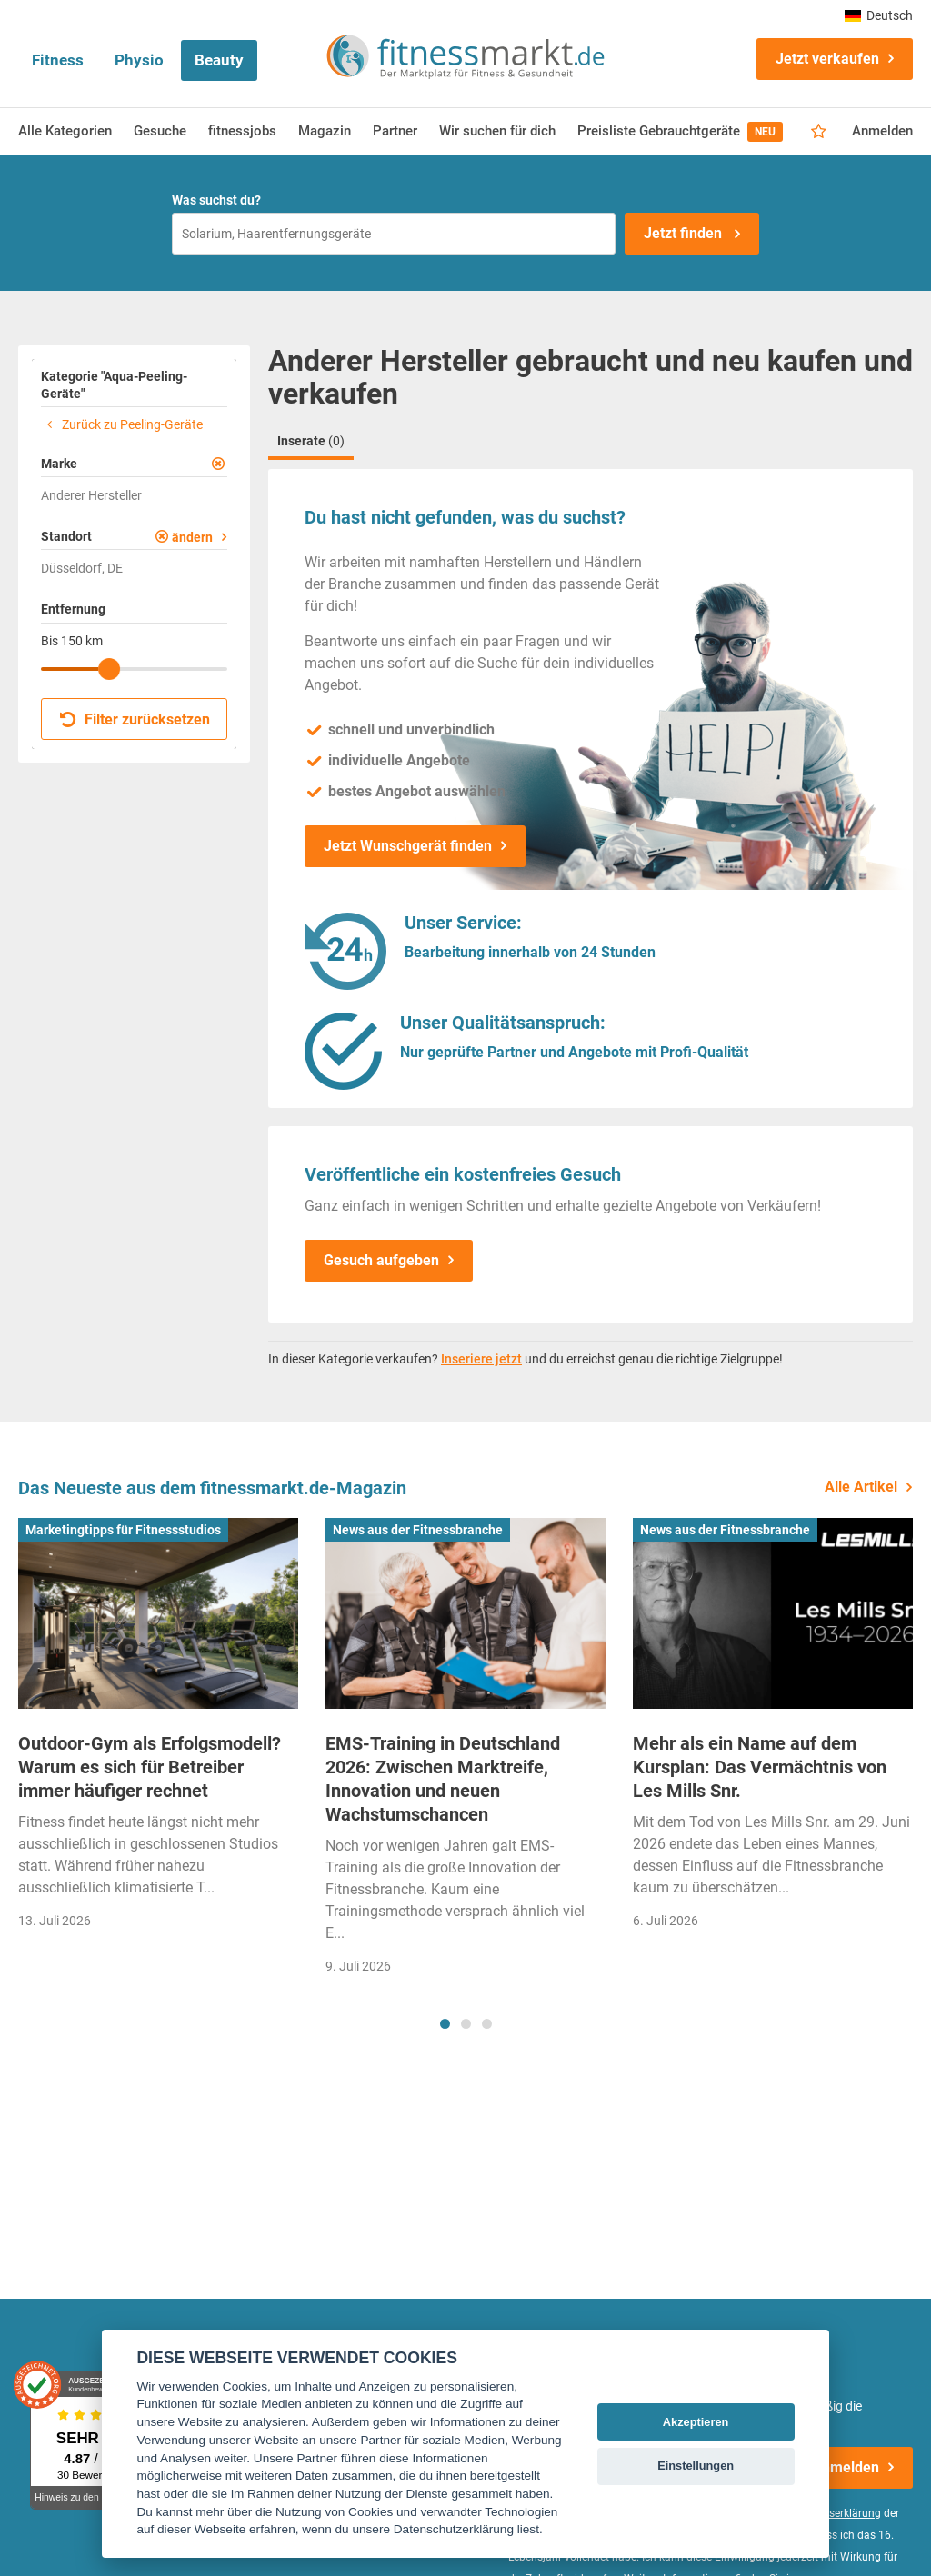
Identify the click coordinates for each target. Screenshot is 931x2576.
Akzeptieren (696, 2422)
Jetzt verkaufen (827, 58)
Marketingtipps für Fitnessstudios (123, 1530)
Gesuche (160, 131)
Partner (395, 131)
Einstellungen (695, 2465)
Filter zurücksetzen (135, 719)
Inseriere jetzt (481, 1359)
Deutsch (879, 15)
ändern (192, 537)
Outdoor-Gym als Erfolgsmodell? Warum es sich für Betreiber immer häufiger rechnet (149, 1767)
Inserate (311, 441)
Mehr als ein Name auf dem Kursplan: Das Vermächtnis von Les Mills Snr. (759, 1767)
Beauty (219, 60)
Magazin (324, 131)
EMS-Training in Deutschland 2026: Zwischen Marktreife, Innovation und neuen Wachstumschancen (442, 1778)
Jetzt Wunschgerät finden (408, 845)
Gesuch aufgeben (381, 1260)
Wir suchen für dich (497, 131)
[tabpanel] (158, 1729)
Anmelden (882, 131)
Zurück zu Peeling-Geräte (122, 424)
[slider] (109, 669)
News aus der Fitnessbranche (418, 1530)
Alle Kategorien (65, 131)
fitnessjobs (242, 131)
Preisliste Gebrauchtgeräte (680, 132)
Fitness (58, 60)
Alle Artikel (861, 1486)
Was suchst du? (216, 200)
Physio (139, 60)
